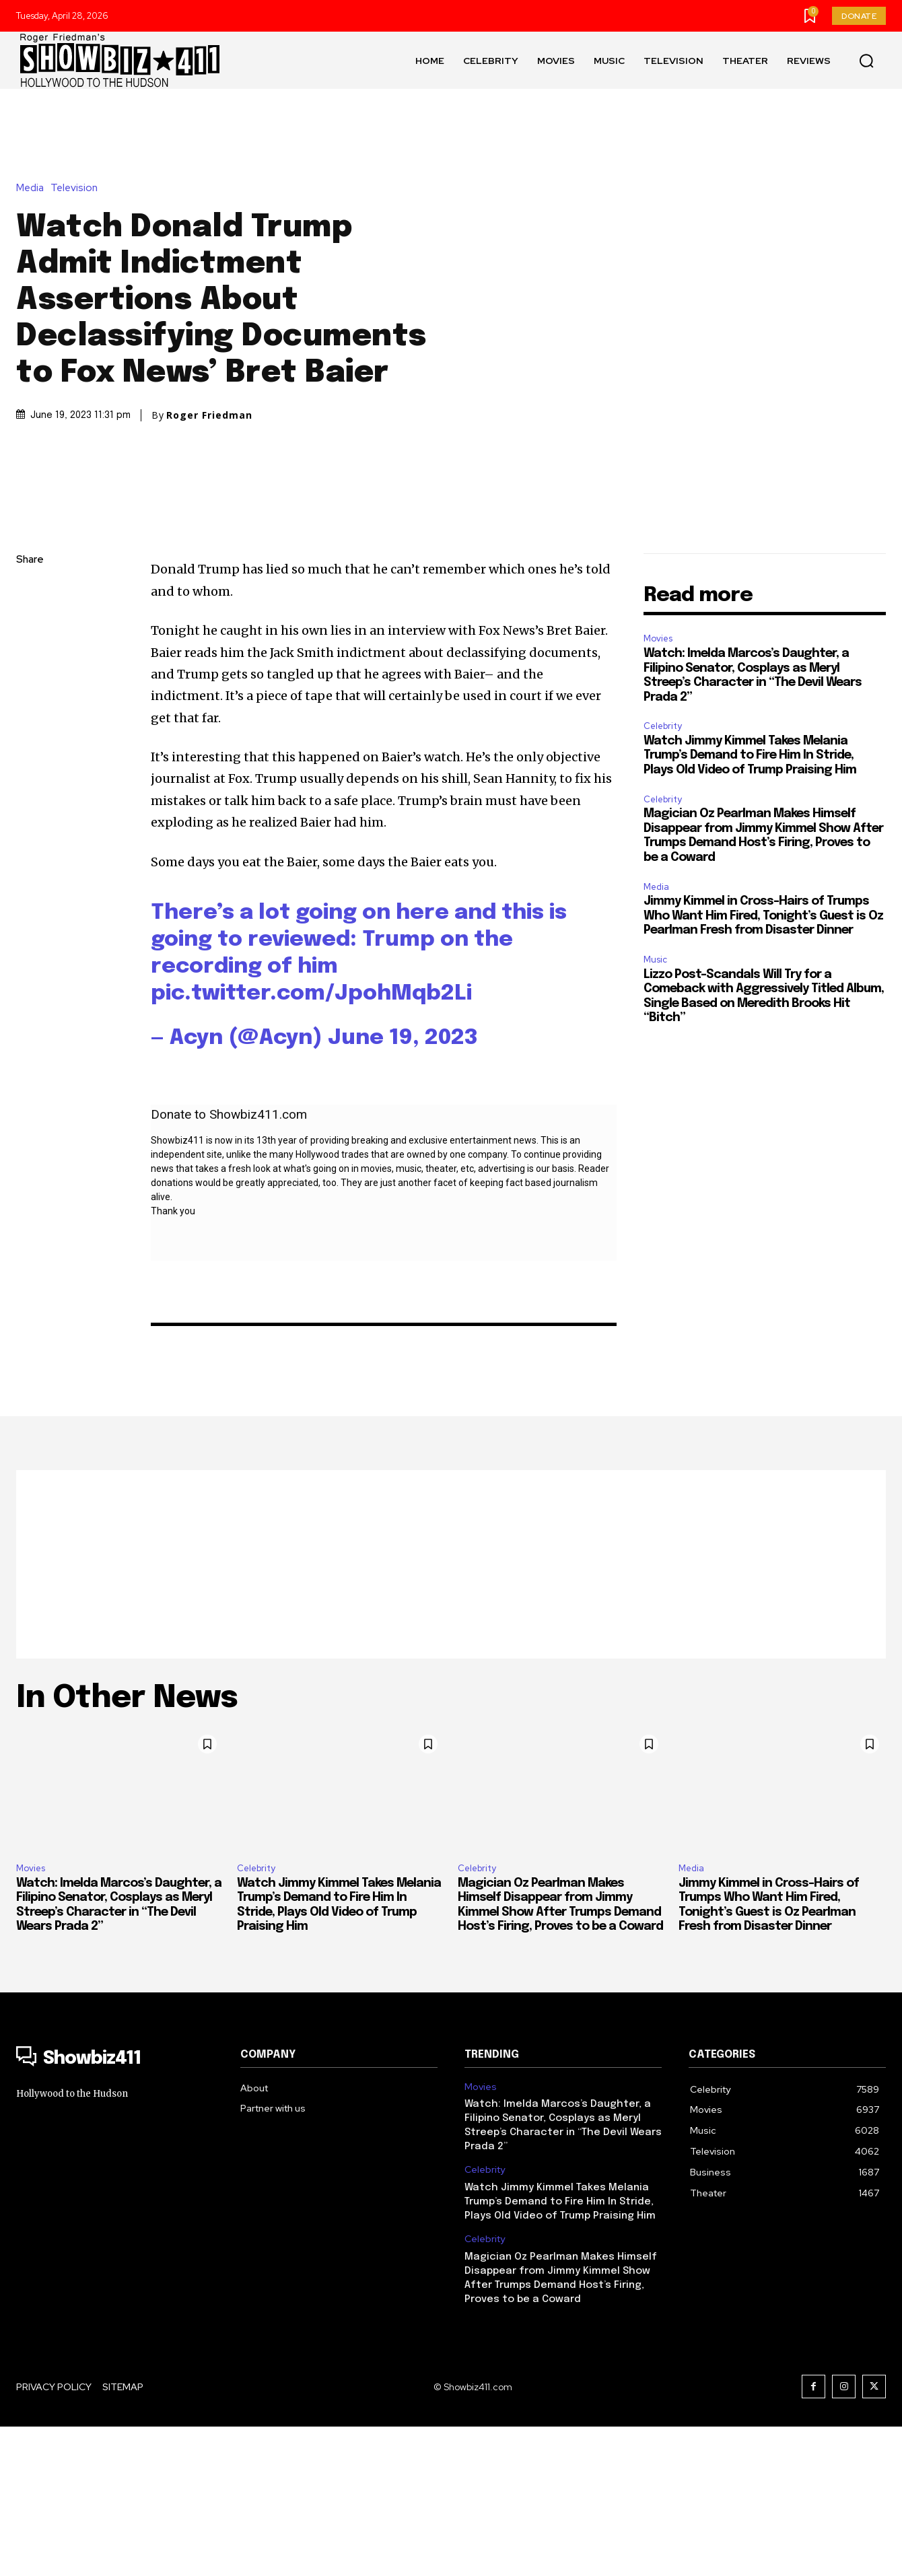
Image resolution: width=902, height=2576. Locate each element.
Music (655, 1109)
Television (77, 263)
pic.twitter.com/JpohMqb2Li (311, 1144)
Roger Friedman (209, 490)
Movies (658, 788)
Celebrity (663, 876)
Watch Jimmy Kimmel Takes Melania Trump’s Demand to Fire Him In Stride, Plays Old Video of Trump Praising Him (750, 905)
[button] (866, 60)
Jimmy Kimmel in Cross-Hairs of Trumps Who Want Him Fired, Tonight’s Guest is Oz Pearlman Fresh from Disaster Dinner (763, 1065)
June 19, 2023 (403, 1188)
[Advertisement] (451, 1714)
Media (33, 263)
